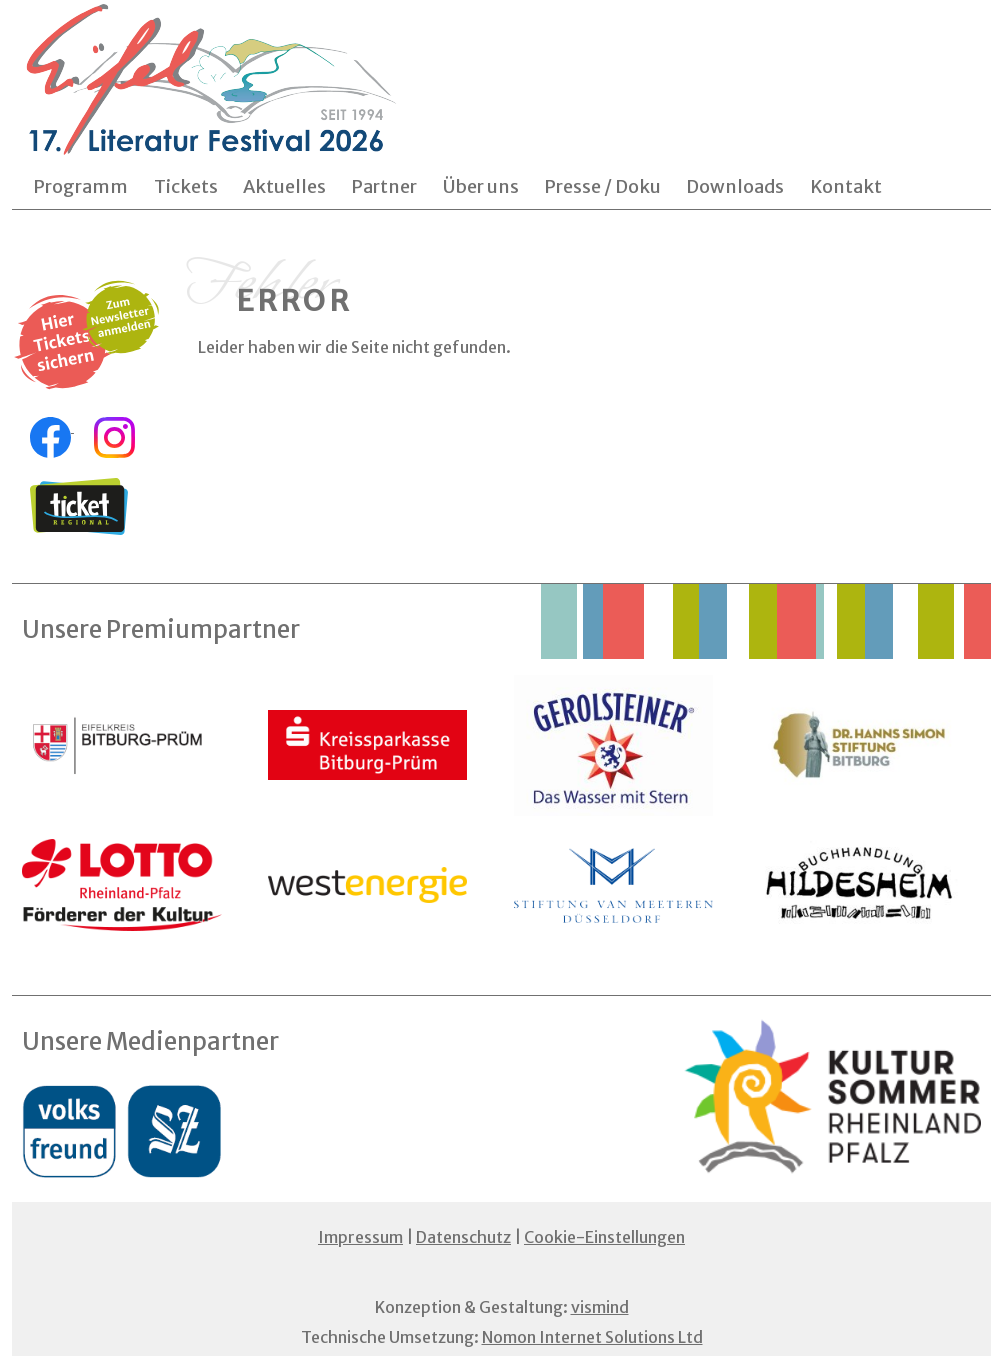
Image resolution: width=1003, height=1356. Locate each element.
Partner (384, 186)
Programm (80, 186)
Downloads (735, 186)
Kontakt (846, 186)
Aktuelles (284, 186)
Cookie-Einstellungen (604, 1237)
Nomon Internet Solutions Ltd (592, 1337)
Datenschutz (463, 1237)
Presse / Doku (602, 186)
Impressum (360, 1237)
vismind (600, 1307)
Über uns (481, 186)
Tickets (186, 186)
